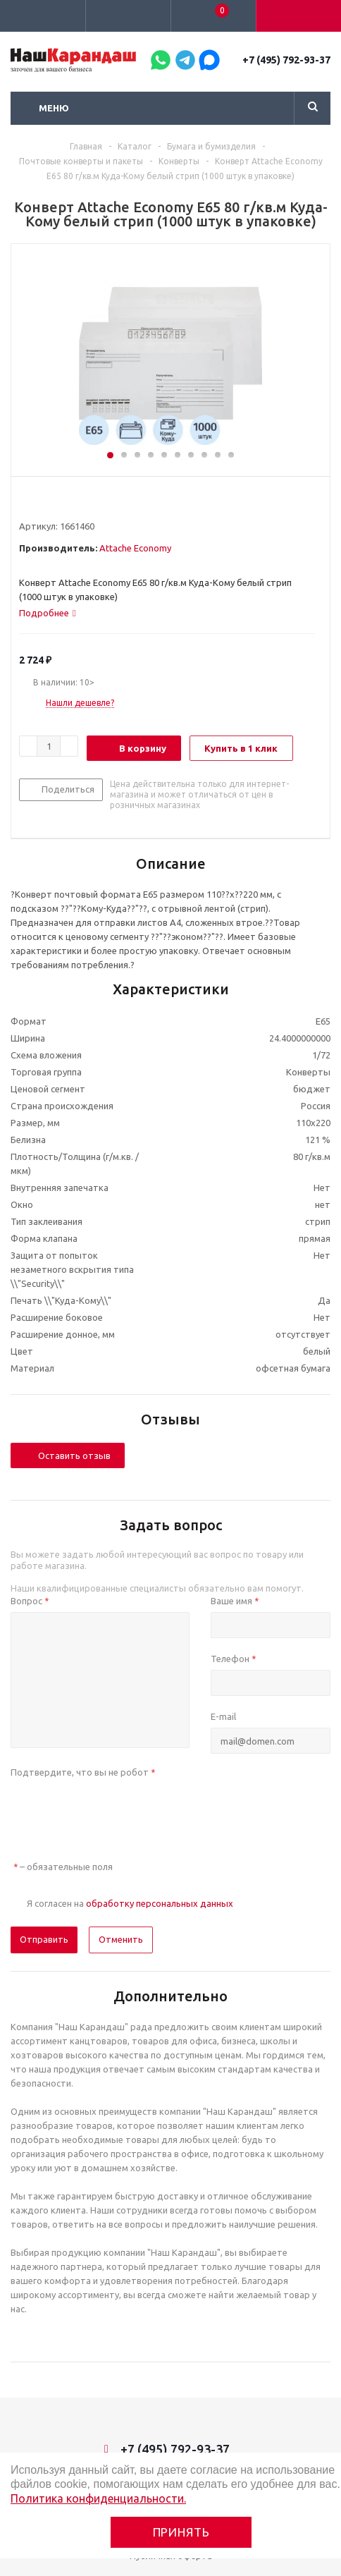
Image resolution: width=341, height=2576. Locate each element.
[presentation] (118, 1810)
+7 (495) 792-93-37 (286, 60)
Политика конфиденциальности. (98, 2498)
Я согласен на (130, 1903)
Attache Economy (135, 548)
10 (231, 455)
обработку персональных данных (159, 1903)
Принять (181, 2532)
